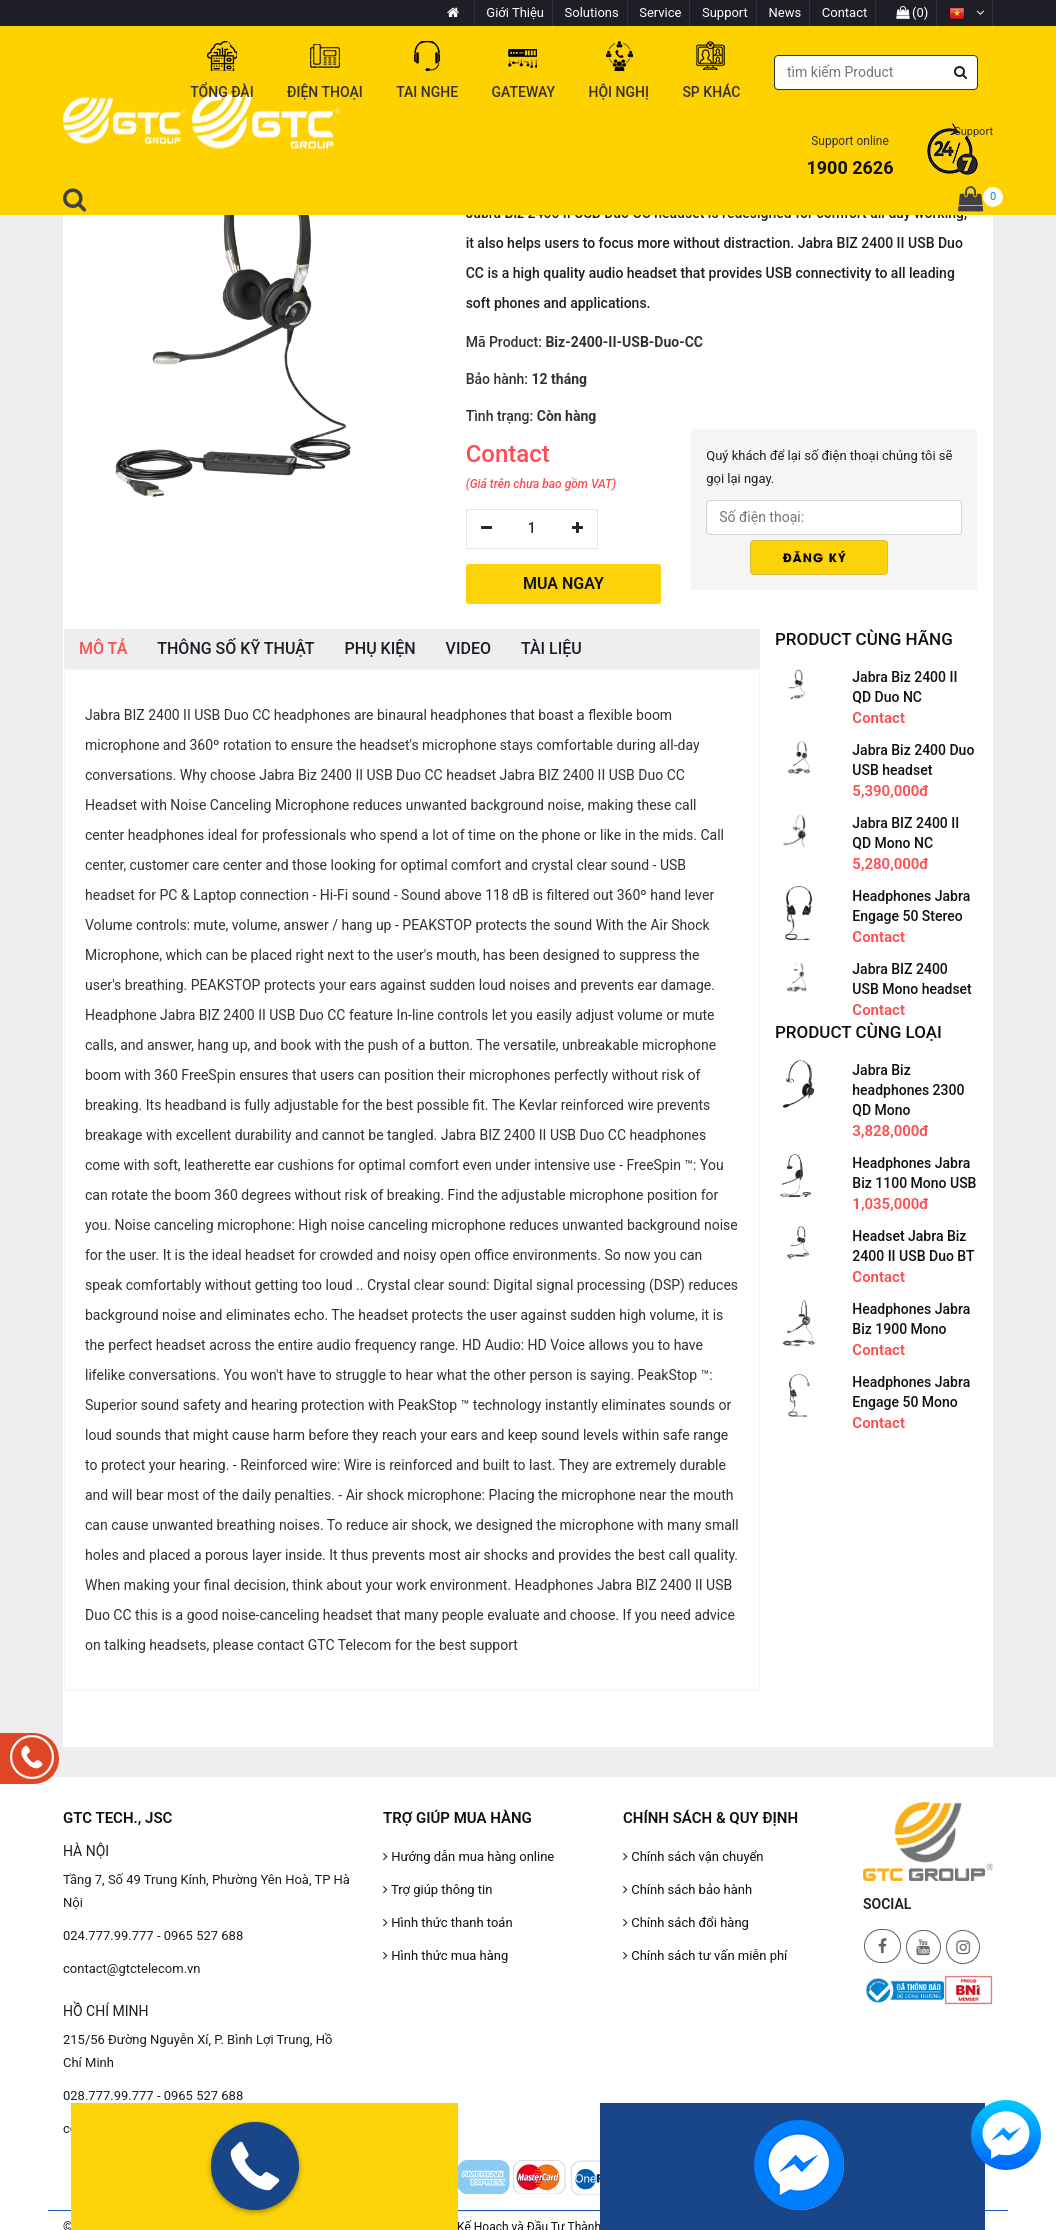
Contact (844, 12)
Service (660, 12)
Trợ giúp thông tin (437, 1889)
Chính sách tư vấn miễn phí (705, 1955)
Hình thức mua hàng (445, 1955)
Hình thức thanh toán (448, 1922)
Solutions (592, 12)
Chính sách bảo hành (687, 1889)
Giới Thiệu (515, 12)
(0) (912, 12)
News (785, 12)
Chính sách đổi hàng (686, 1922)
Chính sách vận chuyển (693, 1856)
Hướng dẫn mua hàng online (468, 1856)
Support (725, 12)
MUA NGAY (563, 583)
